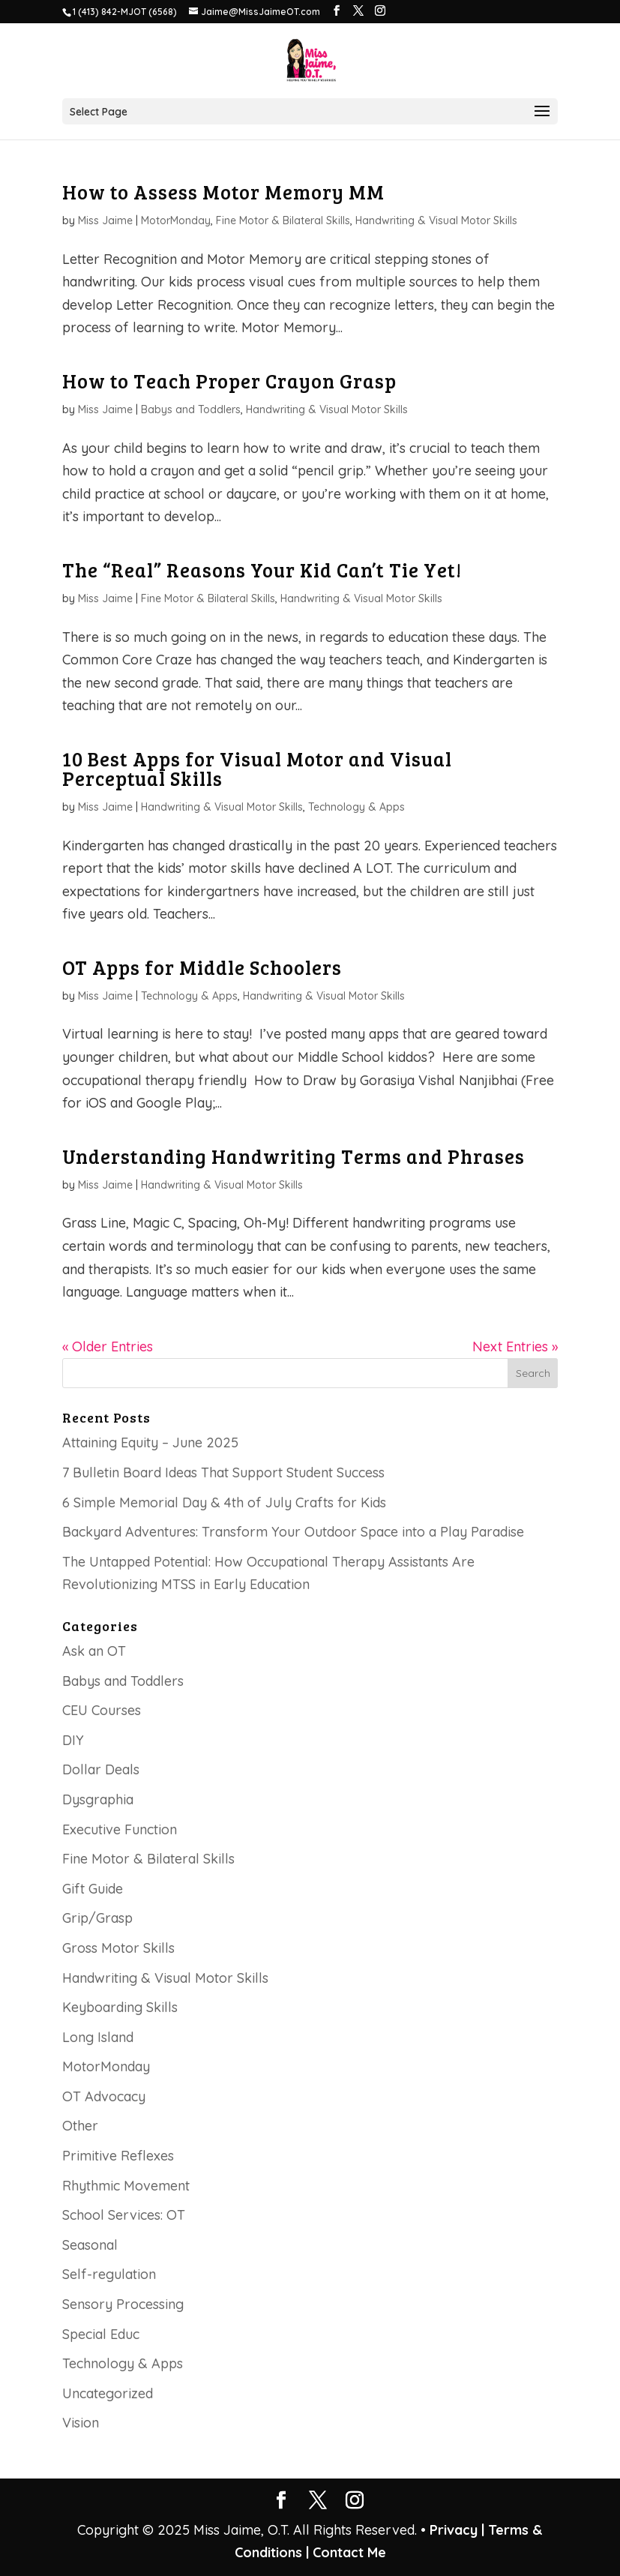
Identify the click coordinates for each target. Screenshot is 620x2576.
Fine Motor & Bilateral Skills (283, 220)
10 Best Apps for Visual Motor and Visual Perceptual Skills (257, 768)
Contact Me (347, 2552)
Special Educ (100, 2334)
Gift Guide (92, 1888)
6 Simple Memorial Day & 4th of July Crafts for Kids (224, 1502)
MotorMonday (176, 220)
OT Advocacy (103, 2096)
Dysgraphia (97, 1799)
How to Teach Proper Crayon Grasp (229, 380)
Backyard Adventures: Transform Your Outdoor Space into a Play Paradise (293, 1531)
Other (80, 2125)
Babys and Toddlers (191, 409)
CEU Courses (101, 1710)
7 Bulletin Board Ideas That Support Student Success (223, 1472)
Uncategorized (107, 2393)
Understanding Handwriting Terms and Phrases (293, 1156)
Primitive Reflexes (118, 2155)
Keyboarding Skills (120, 2007)
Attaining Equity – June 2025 (150, 1442)
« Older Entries (107, 1346)
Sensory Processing (123, 2304)
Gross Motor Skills (118, 1948)
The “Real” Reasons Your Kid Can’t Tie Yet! (262, 569)
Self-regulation (109, 2274)
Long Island (97, 2037)
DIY (73, 1740)
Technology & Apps (356, 807)
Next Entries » (515, 1346)
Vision (80, 2422)
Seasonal (90, 2245)
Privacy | (457, 2530)
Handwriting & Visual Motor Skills (436, 220)
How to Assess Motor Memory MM (223, 191)
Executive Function (119, 1829)
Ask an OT (94, 1651)
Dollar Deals (100, 1769)
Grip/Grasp (97, 1918)
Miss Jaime (105, 220)
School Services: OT (123, 2215)
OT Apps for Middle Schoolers (202, 967)
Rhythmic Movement (126, 2185)
